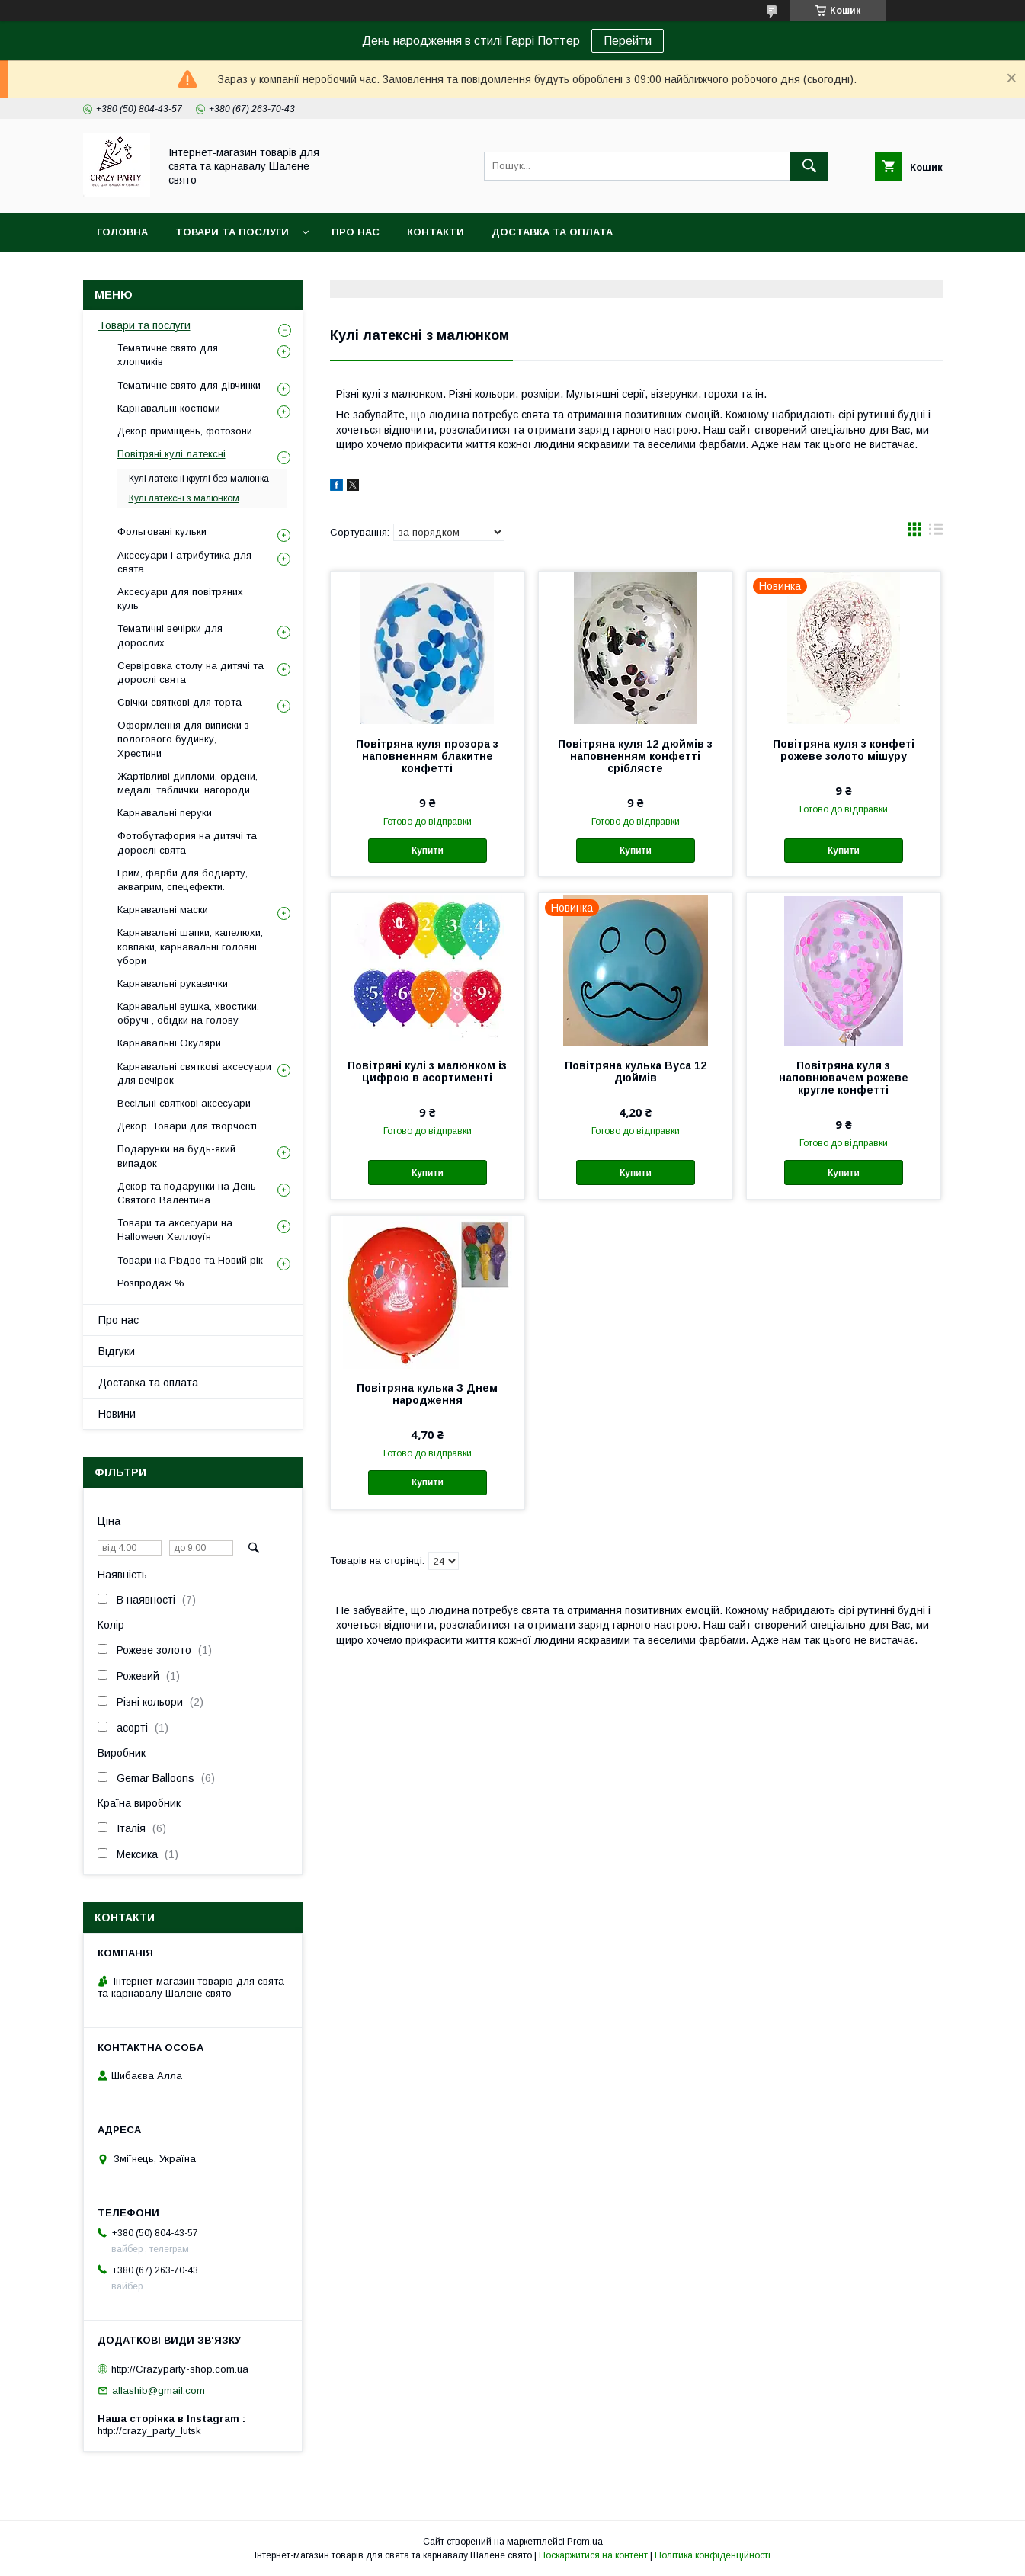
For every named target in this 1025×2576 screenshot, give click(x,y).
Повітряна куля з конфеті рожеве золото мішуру (843, 750)
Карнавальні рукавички (172, 983)
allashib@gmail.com (158, 2390)
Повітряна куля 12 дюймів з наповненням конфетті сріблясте (635, 756)
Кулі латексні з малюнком (184, 498)
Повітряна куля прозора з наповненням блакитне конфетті (427, 756)
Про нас (356, 232)
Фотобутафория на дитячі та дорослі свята (187, 842)
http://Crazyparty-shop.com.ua (179, 2368)
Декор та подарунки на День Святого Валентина (186, 1193)
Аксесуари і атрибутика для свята (184, 562)
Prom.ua (585, 2541)
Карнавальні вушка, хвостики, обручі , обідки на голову (188, 1013)
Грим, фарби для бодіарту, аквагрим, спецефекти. (182, 879)
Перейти (628, 40)
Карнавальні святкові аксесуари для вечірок (194, 1073)
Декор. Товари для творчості (187, 1126)
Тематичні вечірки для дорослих (170, 635)
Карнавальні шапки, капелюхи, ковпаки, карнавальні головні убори (190, 946)
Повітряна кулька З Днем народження (427, 1394)
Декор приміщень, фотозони (184, 431)
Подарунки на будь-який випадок (176, 1155)
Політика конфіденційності (712, 2555)
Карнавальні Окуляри (169, 1043)
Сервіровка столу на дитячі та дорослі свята (190, 672)
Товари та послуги (232, 232)
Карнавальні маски (162, 909)
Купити (428, 850)
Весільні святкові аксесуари (184, 1103)
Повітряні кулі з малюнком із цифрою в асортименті (427, 1071)
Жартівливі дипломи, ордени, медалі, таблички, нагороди (187, 783)
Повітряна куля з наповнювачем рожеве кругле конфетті (843, 1077)
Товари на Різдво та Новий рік (190, 1260)
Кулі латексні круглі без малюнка (199, 478)
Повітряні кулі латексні (171, 454)
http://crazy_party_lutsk (149, 2431)
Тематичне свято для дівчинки (189, 385)
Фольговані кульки (162, 531)
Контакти (435, 232)
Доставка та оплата (552, 232)
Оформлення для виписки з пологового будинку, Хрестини (183, 738)
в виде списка (936, 532)
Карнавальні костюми (168, 408)
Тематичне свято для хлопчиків (167, 354)
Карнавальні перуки (164, 813)
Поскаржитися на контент (593, 2555)
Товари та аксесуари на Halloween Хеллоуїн (174, 1229)
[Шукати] (809, 166)
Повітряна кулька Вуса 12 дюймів (635, 1071)
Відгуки (116, 1351)
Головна (122, 232)
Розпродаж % (150, 1283)
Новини (117, 1414)
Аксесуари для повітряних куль (180, 598)
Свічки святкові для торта (179, 702)
